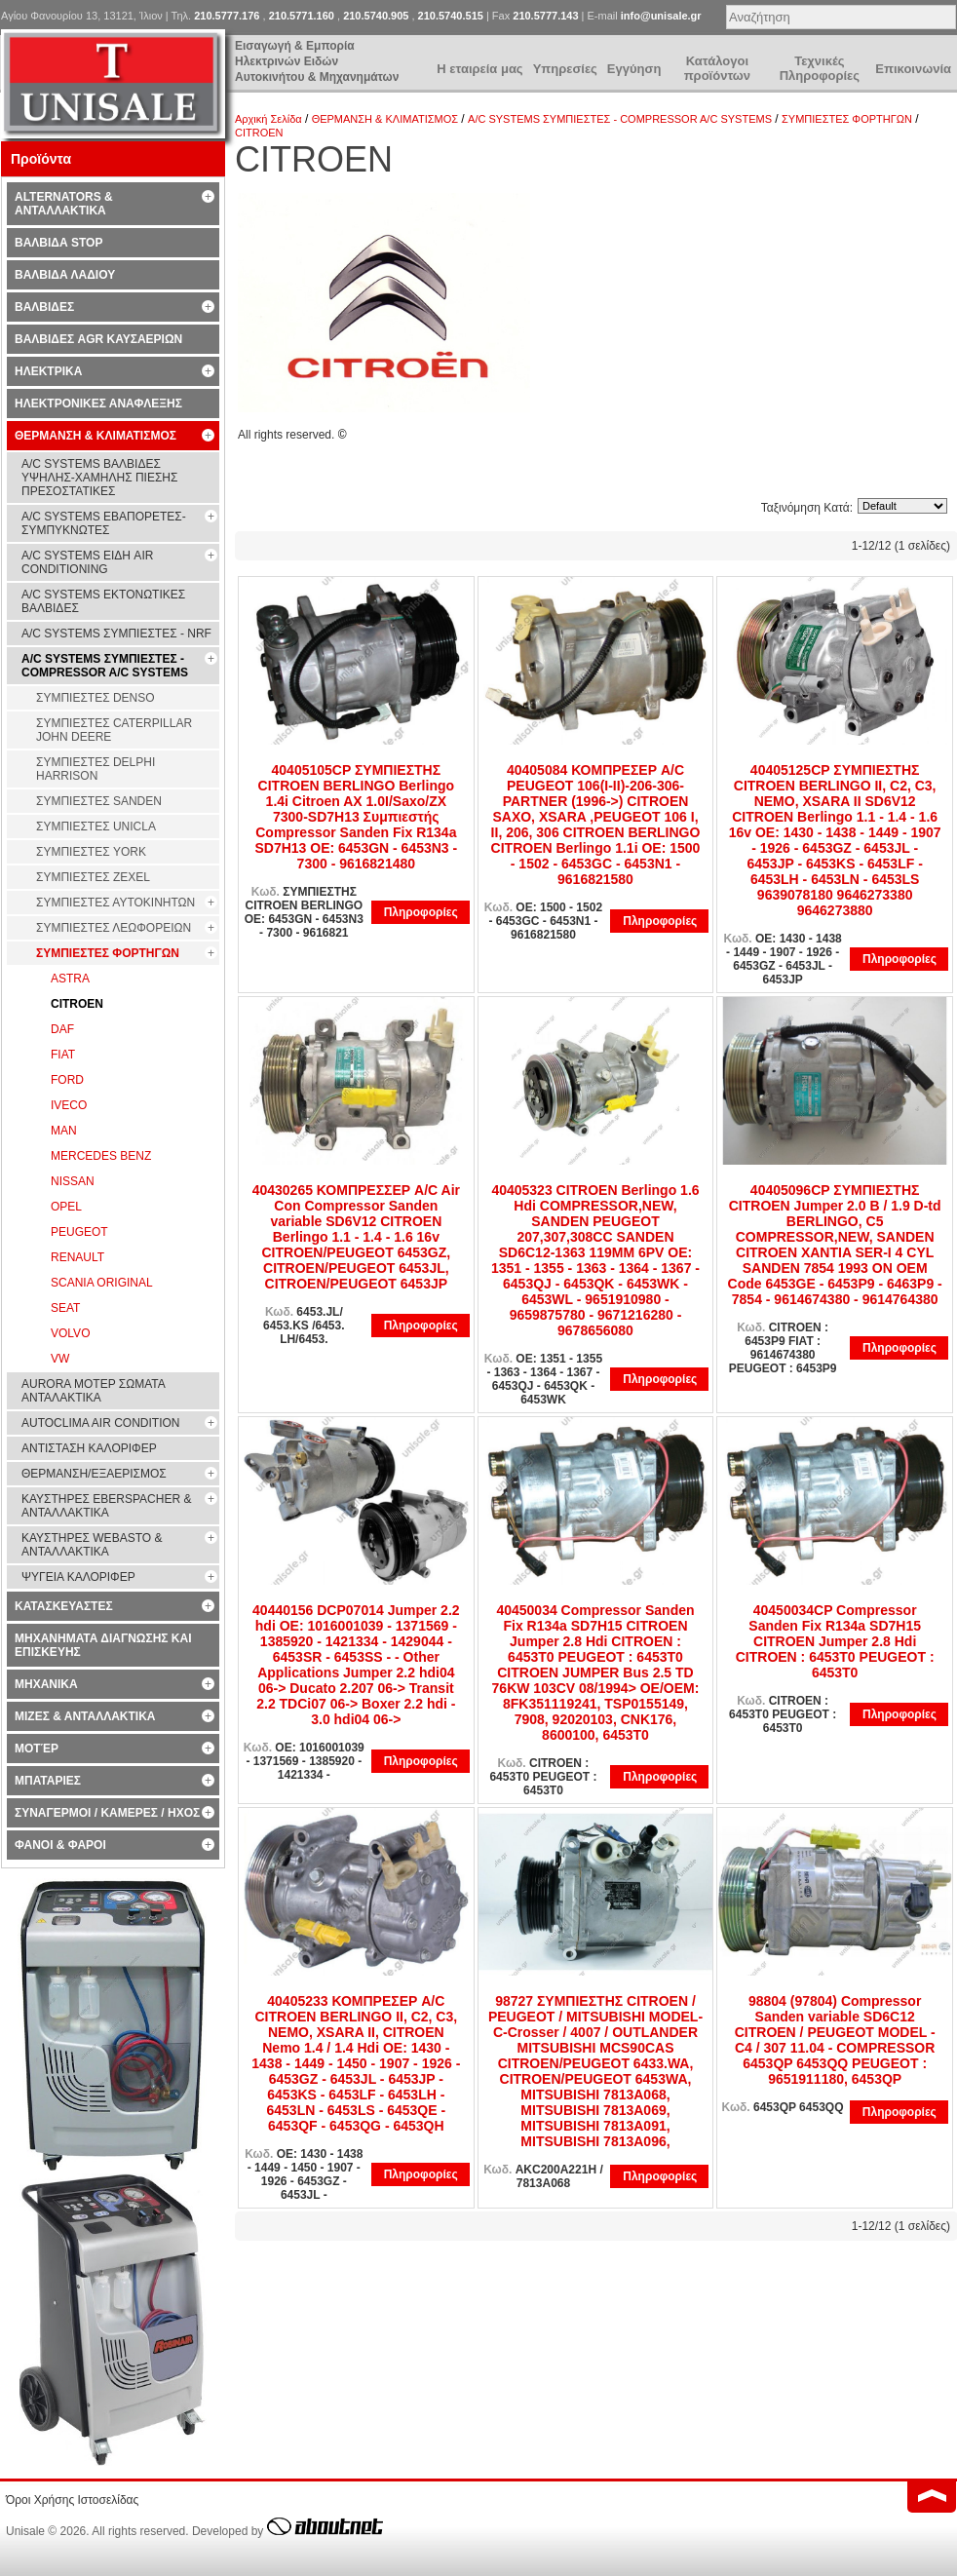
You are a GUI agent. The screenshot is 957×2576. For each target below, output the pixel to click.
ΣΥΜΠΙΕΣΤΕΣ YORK (91, 852)
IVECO (69, 1105)
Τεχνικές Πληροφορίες (820, 68)
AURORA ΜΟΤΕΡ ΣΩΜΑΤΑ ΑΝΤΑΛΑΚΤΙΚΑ (93, 1390)
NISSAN (73, 1181)
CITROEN (259, 132)
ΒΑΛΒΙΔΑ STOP (58, 243)
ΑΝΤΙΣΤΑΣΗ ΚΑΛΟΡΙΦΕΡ (89, 1448)
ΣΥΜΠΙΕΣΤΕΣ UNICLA (96, 826)
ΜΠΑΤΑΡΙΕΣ (48, 1781)
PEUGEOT (79, 1232)
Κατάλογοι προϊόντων (717, 68)
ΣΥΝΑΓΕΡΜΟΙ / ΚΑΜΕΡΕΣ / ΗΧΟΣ (107, 1813)
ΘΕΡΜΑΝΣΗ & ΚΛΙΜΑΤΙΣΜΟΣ (385, 119)
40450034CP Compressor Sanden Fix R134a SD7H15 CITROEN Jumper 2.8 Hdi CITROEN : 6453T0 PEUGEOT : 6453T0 (835, 1641)
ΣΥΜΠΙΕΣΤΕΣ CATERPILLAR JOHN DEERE (114, 730)
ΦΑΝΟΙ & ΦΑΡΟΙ (60, 1845)
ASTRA (70, 978)
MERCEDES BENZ (101, 1156)
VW (60, 1358)
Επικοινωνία (913, 68)
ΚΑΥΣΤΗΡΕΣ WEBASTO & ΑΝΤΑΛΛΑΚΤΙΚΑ (91, 1544)
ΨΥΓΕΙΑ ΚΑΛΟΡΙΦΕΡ (78, 1577)
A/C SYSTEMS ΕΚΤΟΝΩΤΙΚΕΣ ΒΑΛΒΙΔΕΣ (103, 601)
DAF (62, 1029)
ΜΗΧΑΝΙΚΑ (46, 1684)
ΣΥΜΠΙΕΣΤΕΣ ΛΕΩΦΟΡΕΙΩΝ (113, 928)
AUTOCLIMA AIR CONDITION (100, 1423)
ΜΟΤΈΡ (36, 1748)
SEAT (65, 1308)
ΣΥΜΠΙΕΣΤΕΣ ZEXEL (93, 877)
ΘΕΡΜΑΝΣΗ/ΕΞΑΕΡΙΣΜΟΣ (94, 1473)
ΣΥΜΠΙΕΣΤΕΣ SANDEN (99, 801)
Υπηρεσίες (565, 68)
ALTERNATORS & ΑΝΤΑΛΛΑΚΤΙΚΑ (64, 203)
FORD (67, 1080)
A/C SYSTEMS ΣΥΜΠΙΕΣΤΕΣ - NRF (116, 633)
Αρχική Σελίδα (268, 119)
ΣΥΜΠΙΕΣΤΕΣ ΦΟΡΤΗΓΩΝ (847, 119)
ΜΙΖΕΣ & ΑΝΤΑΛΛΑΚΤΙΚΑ (85, 1716)
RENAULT (77, 1257)
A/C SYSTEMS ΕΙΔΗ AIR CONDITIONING (87, 562)
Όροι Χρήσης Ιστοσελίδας (72, 2500)
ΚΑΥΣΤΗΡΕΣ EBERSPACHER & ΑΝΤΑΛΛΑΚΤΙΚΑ (106, 1505)
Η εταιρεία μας (479, 68)
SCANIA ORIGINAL (102, 1282)
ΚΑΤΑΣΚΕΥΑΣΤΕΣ (64, 1606)
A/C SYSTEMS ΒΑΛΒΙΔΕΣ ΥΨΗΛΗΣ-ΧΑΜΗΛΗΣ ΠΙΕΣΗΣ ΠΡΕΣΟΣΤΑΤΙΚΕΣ (99, 477)
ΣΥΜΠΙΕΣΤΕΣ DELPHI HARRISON (95, 769)
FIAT (63, 1054)
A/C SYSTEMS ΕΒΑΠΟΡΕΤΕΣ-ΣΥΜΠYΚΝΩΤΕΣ (103, 523)
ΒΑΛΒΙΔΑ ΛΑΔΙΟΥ (65, 275)
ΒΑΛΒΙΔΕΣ (44, 307)
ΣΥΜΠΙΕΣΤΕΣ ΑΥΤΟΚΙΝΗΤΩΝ (115, 902)
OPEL (66, 1206)
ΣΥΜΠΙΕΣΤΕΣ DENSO (95, 698)
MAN (64, 1130)
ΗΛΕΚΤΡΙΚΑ (48, 371)
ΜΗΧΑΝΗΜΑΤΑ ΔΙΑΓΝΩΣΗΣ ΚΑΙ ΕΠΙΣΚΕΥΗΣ (103, 1645)
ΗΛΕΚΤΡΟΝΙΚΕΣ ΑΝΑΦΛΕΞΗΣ (98, 403)
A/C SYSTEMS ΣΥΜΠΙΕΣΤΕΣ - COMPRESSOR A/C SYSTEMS (620, 119)
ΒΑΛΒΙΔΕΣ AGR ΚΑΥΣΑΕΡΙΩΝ (98, 339)
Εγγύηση (634, 68)
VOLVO (70, 1333)
